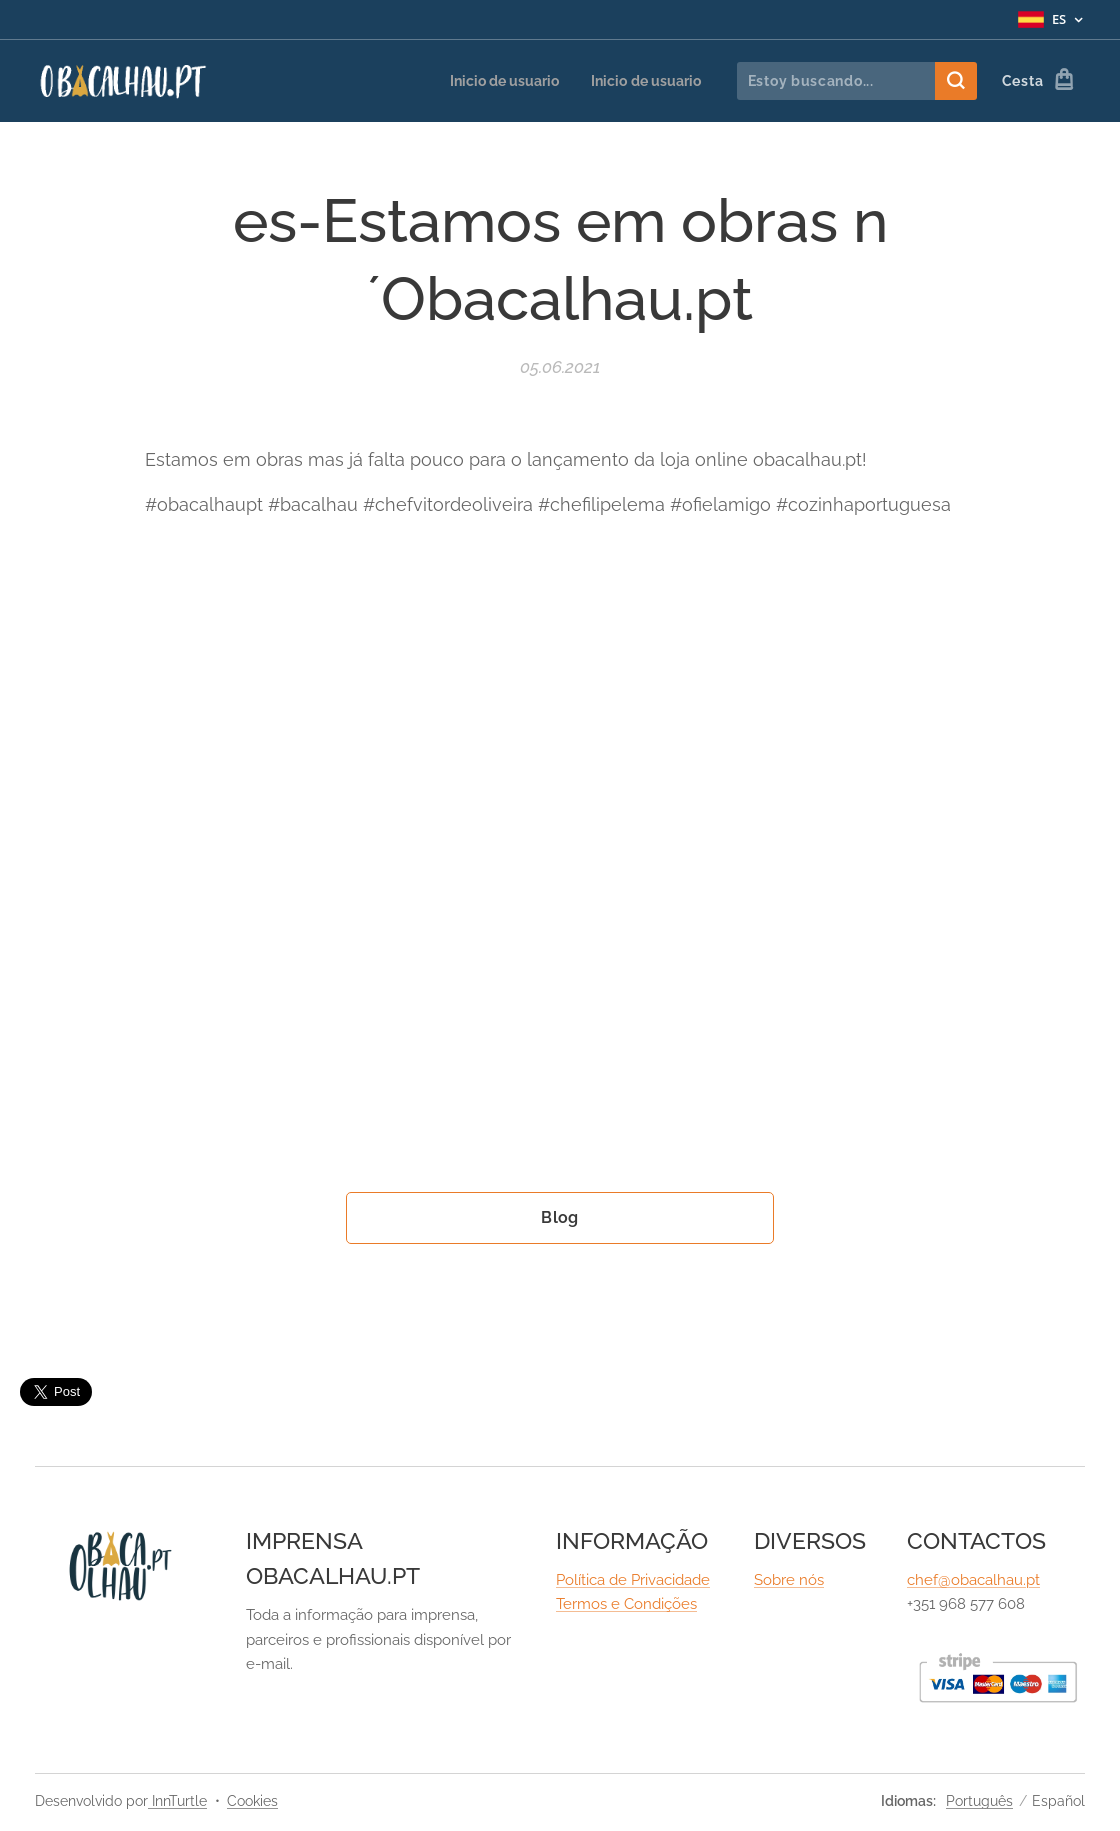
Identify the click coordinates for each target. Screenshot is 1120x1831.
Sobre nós (789, 1580)
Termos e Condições (626, 1605)
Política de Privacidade (633, 1580)
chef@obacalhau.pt (973, 1580)
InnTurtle (177, 1801)
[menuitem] (493, 81)
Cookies (252, 1801)
